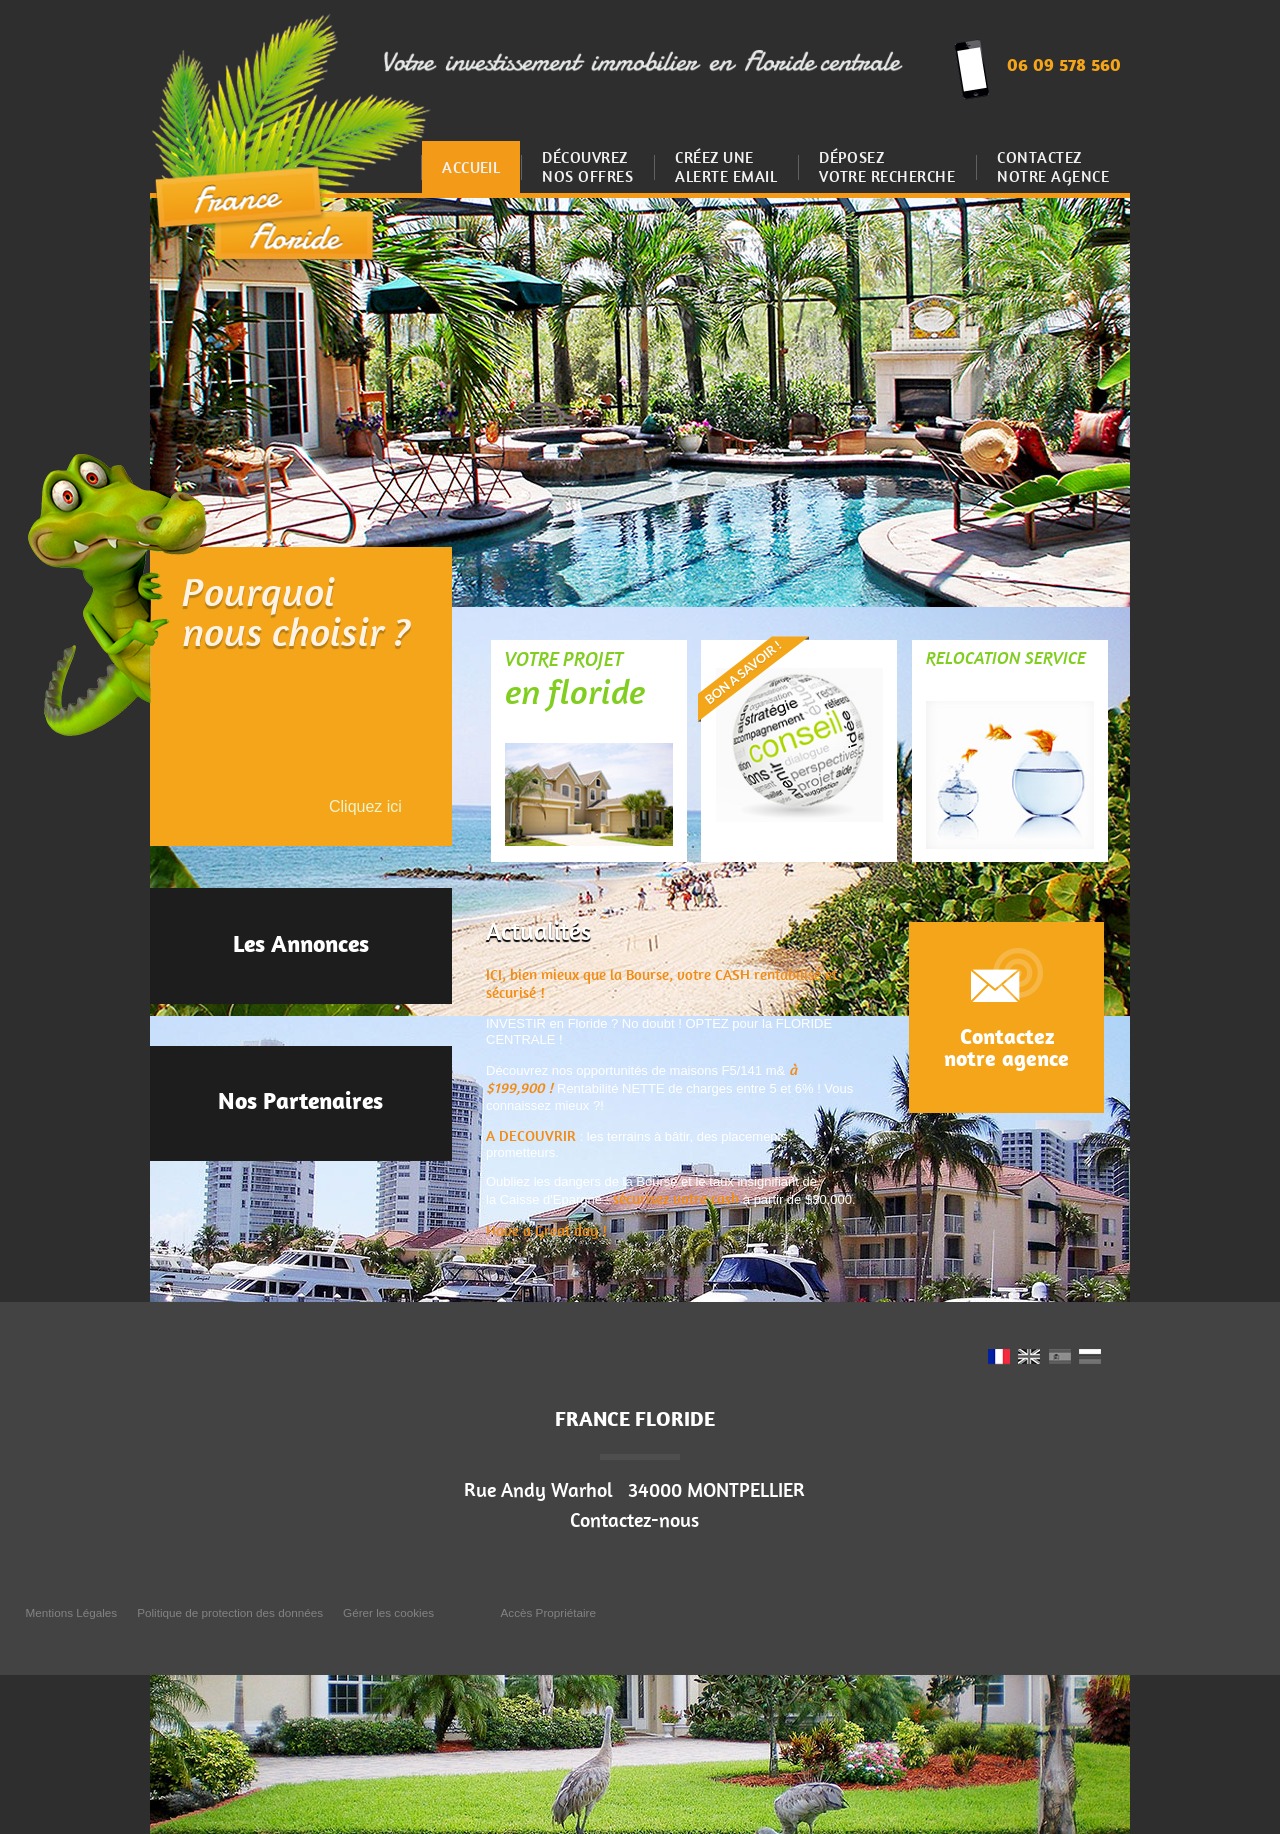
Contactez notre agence (1053, 167)
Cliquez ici (365, 806)
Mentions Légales (72, 1612)
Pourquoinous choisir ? (296, 616)
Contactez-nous (634, 1520)
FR (999, 1358)
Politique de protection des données (230, 1612)
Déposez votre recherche (887, 167)
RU (1090, 1358)
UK (1029, 1358)
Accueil (471, 167)
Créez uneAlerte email (726, 167)
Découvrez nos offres (587, 167)
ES (1060, 1358)
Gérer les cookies (388, 1612)
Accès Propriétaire (549, 1612)
